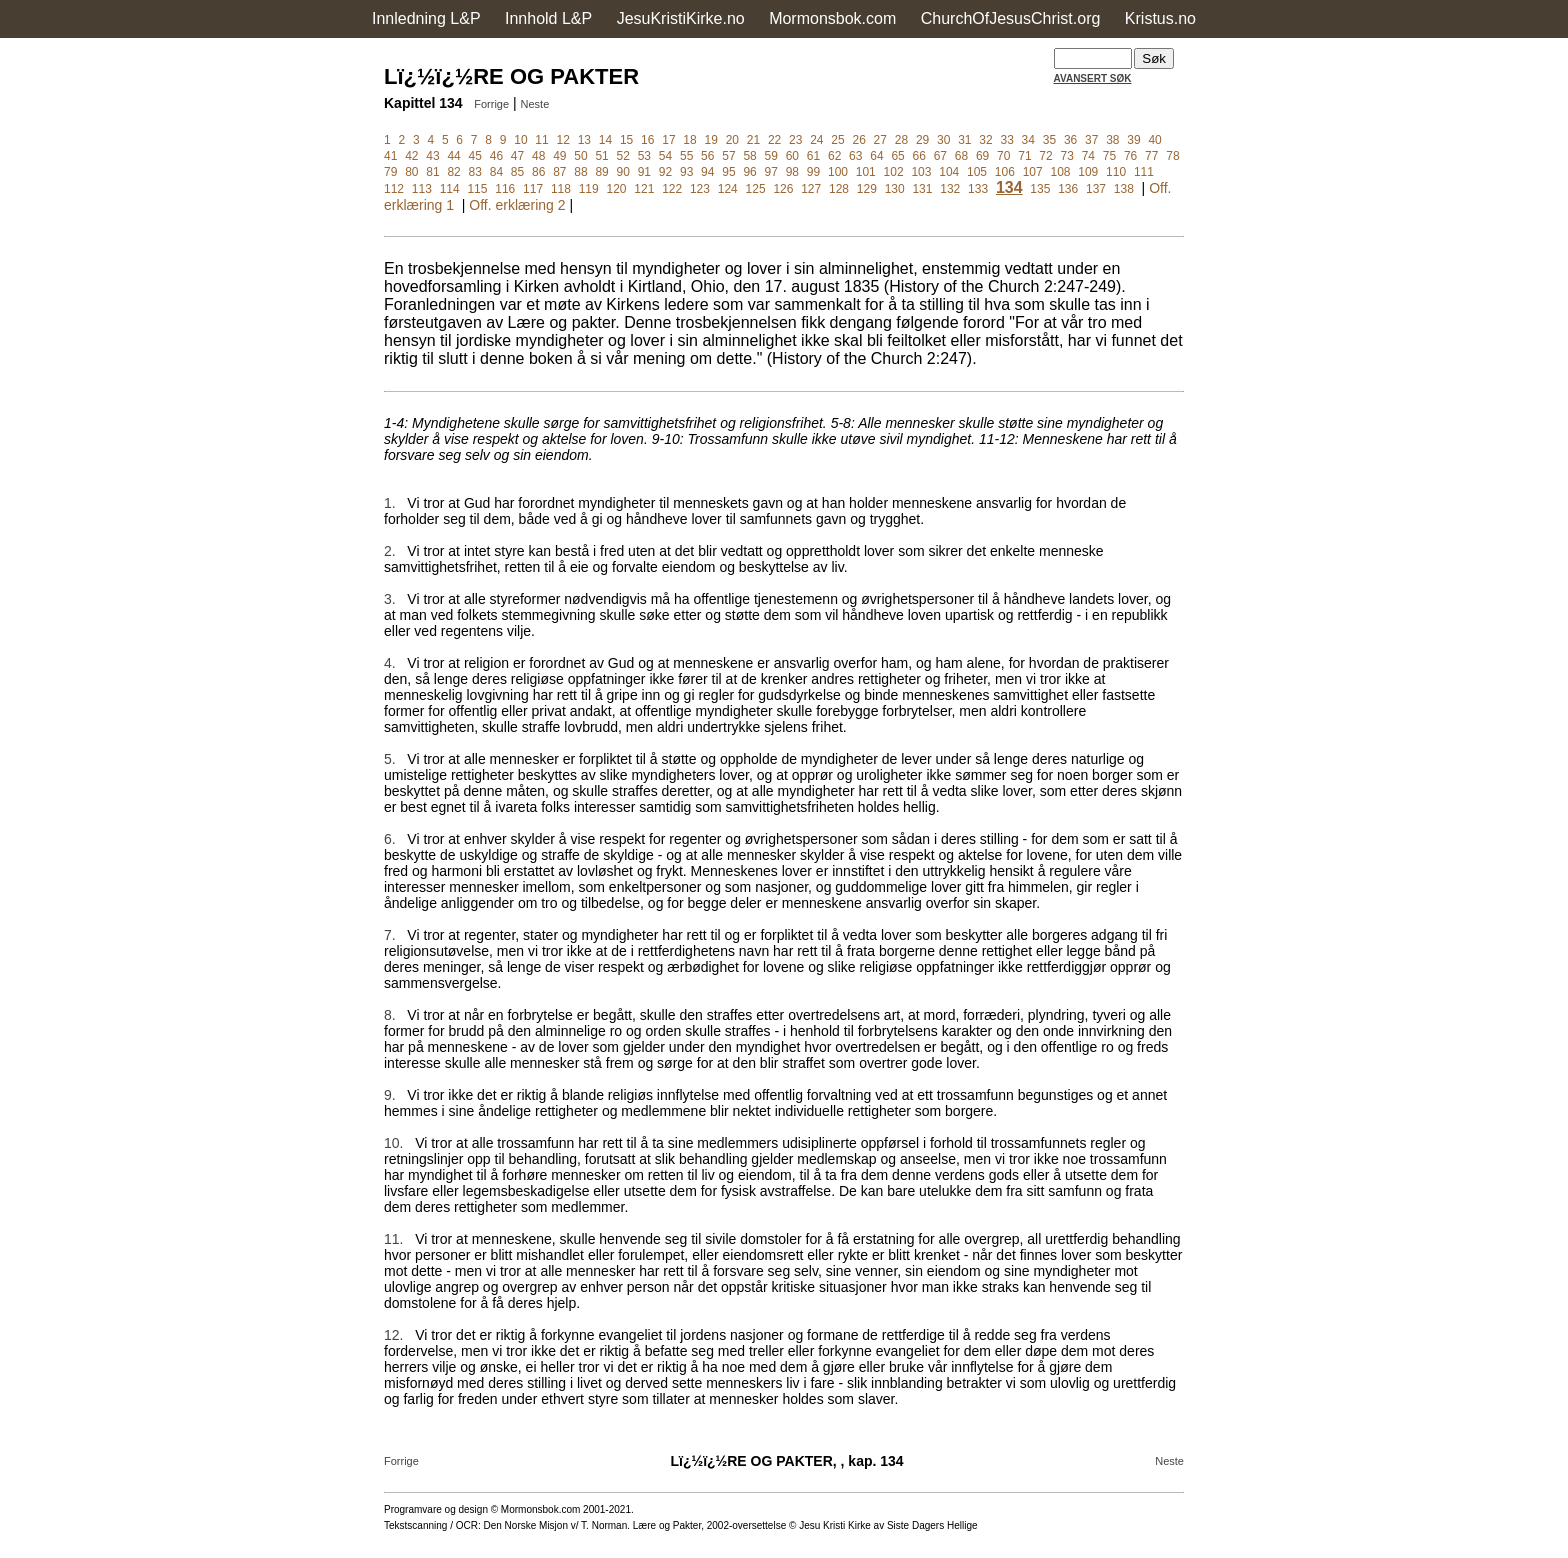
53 (644, 156)
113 (422, 189)
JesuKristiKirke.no (681, 18)
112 (394, 189)
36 (1070, 140)
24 (816, 140)
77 (1151, 156)
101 (866, 172)
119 (589, 189)
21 (753, 140)
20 (732, 140)
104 (949, 172)
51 (601, 156)
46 (496, 156)
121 (644, 189)
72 (1045, 156)
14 (605, 140)
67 (940, 156)
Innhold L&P (548, 18)
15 (626, 140)
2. (390, 551)
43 (432, 156)
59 (771, 156)
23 (795, 140)
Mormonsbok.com (832, 18)
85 (517, 172)
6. (390, 839)
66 (919, 156)
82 (453, 172)
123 (700, 189)
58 (749, 156)
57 (728, 156)
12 (563, 140)
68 (961, 156)
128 (839, 189)
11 (541, 140)
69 (982, 156)
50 (580, 156)
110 (1116, 172)
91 (644, 172)
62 (834, 156)
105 (977, 172)
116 (505, 189)
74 (1088, 156)
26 (858, 140)
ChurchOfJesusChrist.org (1011, 18)
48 (538, 156)
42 (411, 156)
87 (559, 172)
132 (950, 189)
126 (783, 189)
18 (689, 140)
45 (475, 156)
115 (477, 189)
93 (686, 172)
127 (811, 189)
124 (728, 189)
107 (1033, 172)
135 (1040, 189)
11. (393, 1239)
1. (390, 503)
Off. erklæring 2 (517, 205)
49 (559, 156)
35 (1049, 140)
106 (1005, 172)
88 (580, 172)
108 (1060, 172)
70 (1003, 156)
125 (756, 189)
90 (623, 172)
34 (1028, 140)
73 (1067, 156)
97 (771, 172)
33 (1006, 140)
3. (390, 599)
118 (561, 189)
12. (393, 1335)
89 (601, 172)
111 (1144, 172)
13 (584, 140)
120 (617, 189)
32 (985, 140)
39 (1133, 140)
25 (837, 140)
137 (1096, 189)
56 (707, 156)
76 (1130, 156)
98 (792, 172)
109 (1088, 172)
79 (390, 172)
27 (880, 140)
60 (792, 156)
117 (533, 189)
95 (728, 172)
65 (897, 156)
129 (867, 189)
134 (1009, 187)
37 (1091, 140)
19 (710, 140)
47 (517, 156)
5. (390, 759)
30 (943, 140)
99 (813, 172)
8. (390, 1015)
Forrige (491, 104)
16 (647, 140)
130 (895, 189)
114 (450, 189)
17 (668, 140)
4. (390, 663)
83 (475, 172)
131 (922, 189)
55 (686, 156)
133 (978, 189)
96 (749, 172)
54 (665, 156)
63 (855, 156)
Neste (535, 104)
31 (964, 140)
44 (453, 156)
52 (623, 156)
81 (432, 172)
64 (876, 156)
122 (672, 189)
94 (707, 172)
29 (922, 140)
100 (838, 172)
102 (894, 172)
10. (393, 1143)
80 (411, 172)
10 (520, 140)
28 (901, 140)
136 (1068, 189)
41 (390, 156)
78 (1172, 156)
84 (496, 172)
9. (390, 1095)
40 (1154, 140)
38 (1112, 140)
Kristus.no (1160, 18)
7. (390, 935)
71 (1024, 156)
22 (774, 140)
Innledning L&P (426, 18)
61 (813, 156)
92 (665, 172)
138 (1124, 189)
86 (538, 172)
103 (921, 172)
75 (1109, 156)
